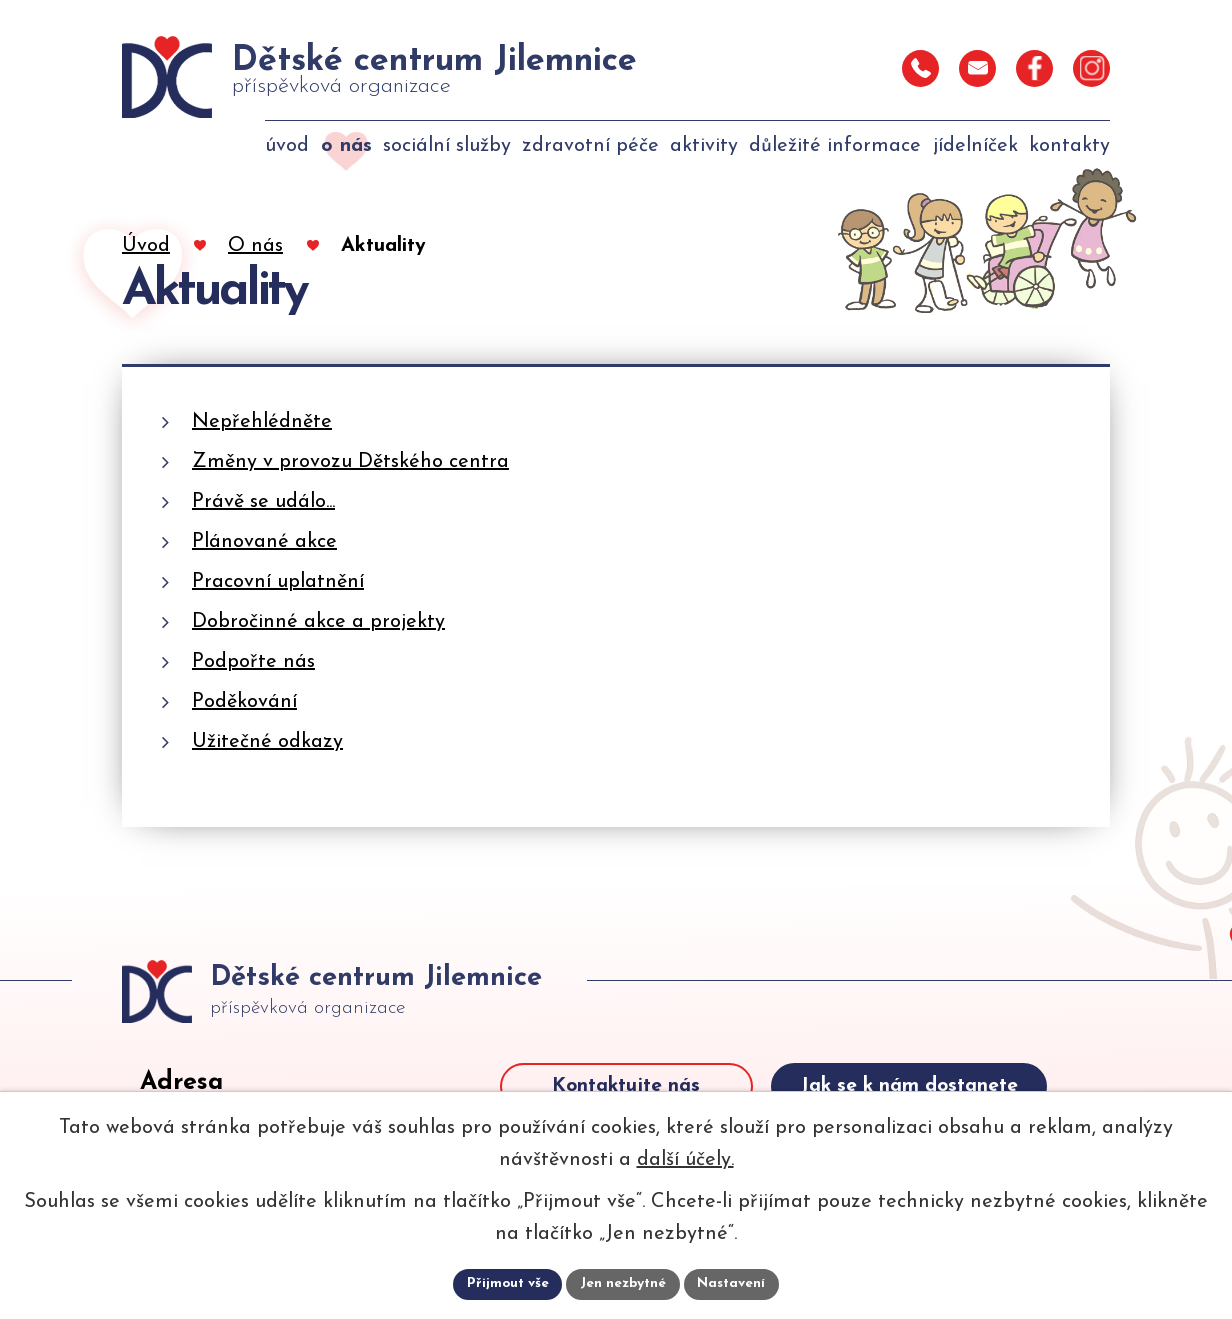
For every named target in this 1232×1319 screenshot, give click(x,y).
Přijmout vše (505, 1283)
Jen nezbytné (623, 1283)
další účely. (685, 1159)
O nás (255, 246)
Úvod (146, 246)
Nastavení (734, 1283)
